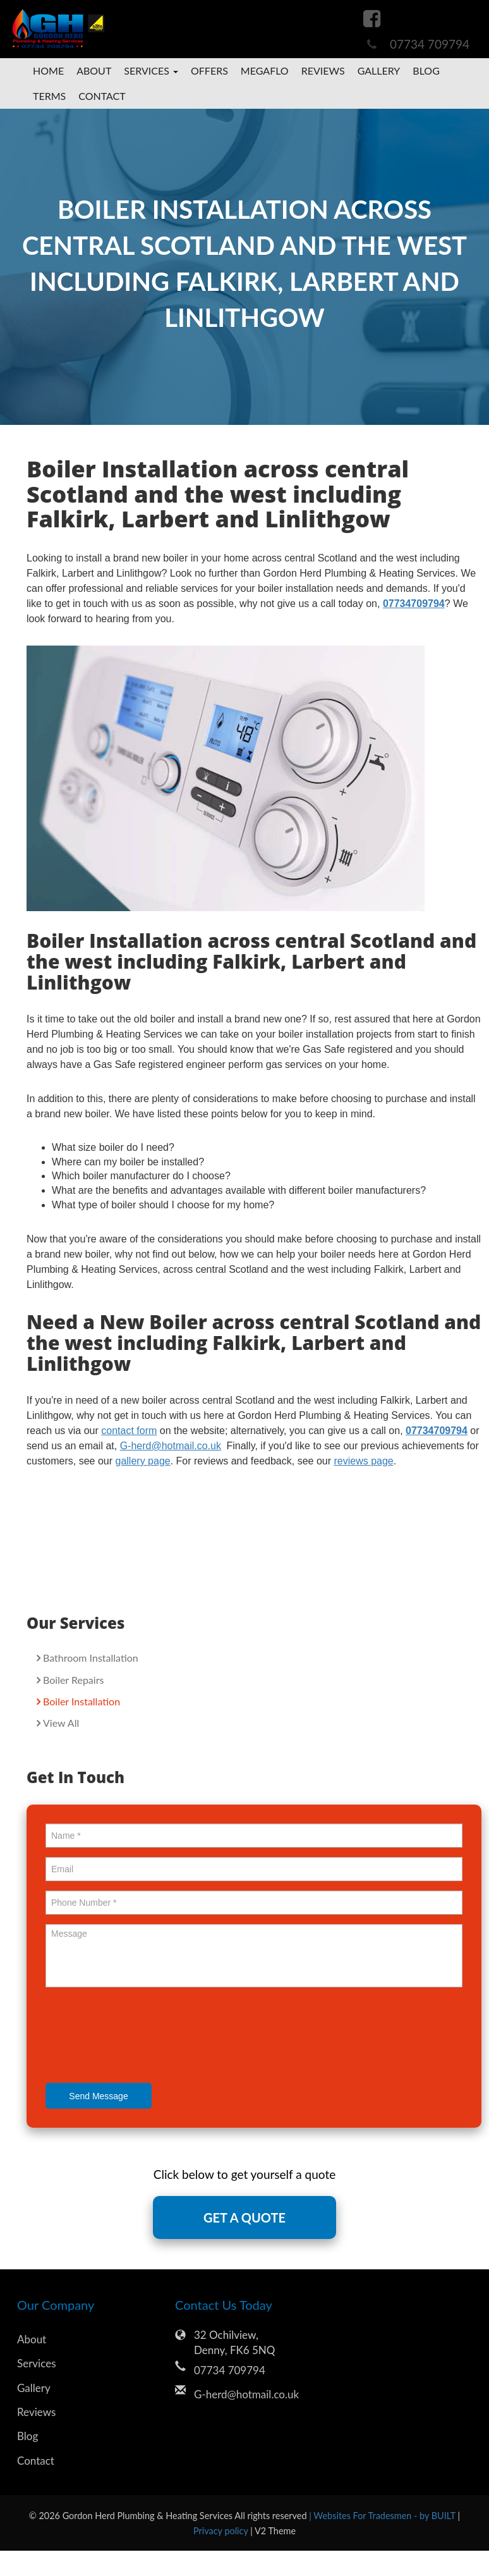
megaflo (265, 70)
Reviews (323, 70)
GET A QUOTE (244, 2217)
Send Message (98, 2096)
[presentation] (141, 2036)
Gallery (379, 70)
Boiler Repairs (73, 1680)
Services (36, 2363)
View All (61, 1723)
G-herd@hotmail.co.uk (246, 2394)
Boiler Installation (81, 1701)
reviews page (363, 1461)
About (93, 70)
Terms (49, 96)
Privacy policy (221, 2530)
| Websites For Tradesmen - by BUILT (383, 2515)
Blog (426, 70)
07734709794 (414, 603)
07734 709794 (429, 44)
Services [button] (151, 70)
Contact (102, 96)
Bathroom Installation (90, 1658)
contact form (129, 1430)
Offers (209, 70)
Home (48, 70)
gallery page (143, 1461)
